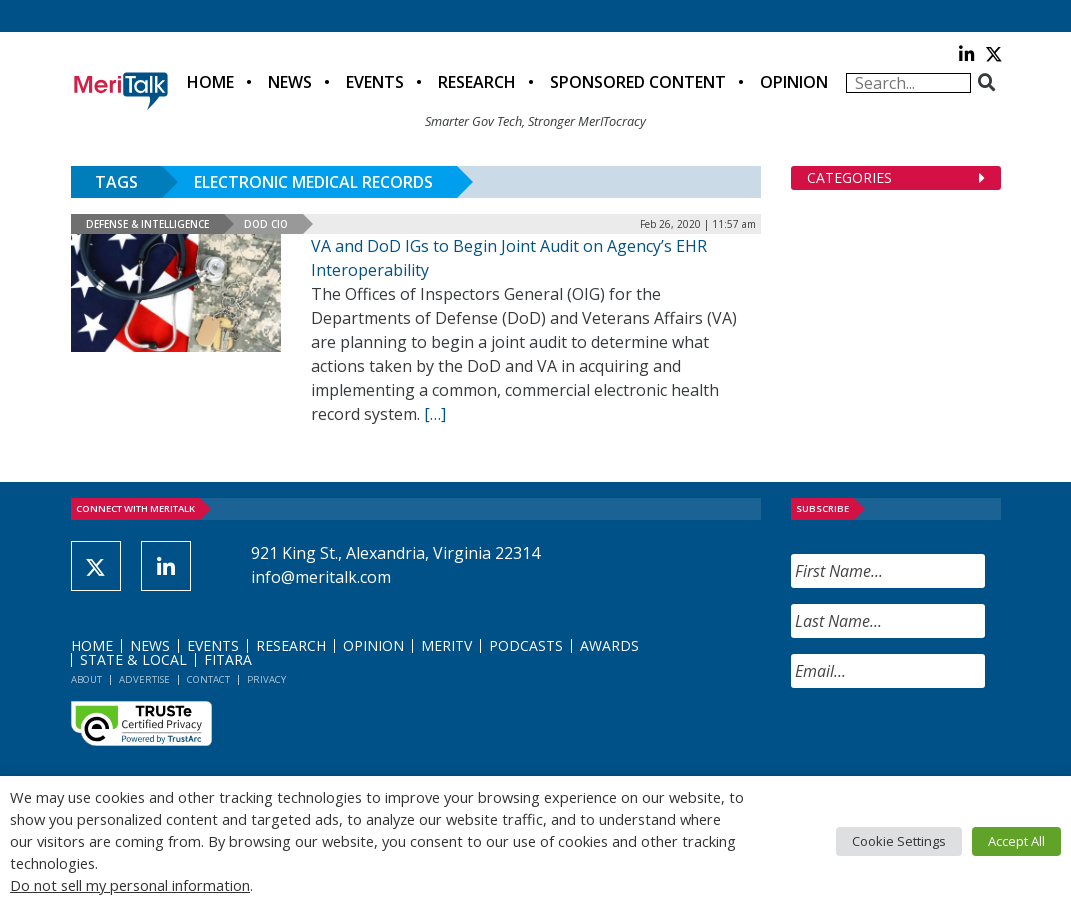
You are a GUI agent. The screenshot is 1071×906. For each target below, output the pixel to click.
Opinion (794, 82)
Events (375, 82)
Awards (609, 645)
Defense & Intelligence (147, 224)
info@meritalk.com (321, 577)
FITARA (228, 659)
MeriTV (446, 645)
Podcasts (526, 645)
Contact (208, 679)
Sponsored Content (638, 82)
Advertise (144, 679)
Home (210, 82)
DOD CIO (266, 224)
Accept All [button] (1016, 841)
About (86, 679)
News (290, 82)
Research (477, 82)
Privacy (266, 679)
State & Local (133, 659)
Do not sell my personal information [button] (130, 885)
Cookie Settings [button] (899, 841)
